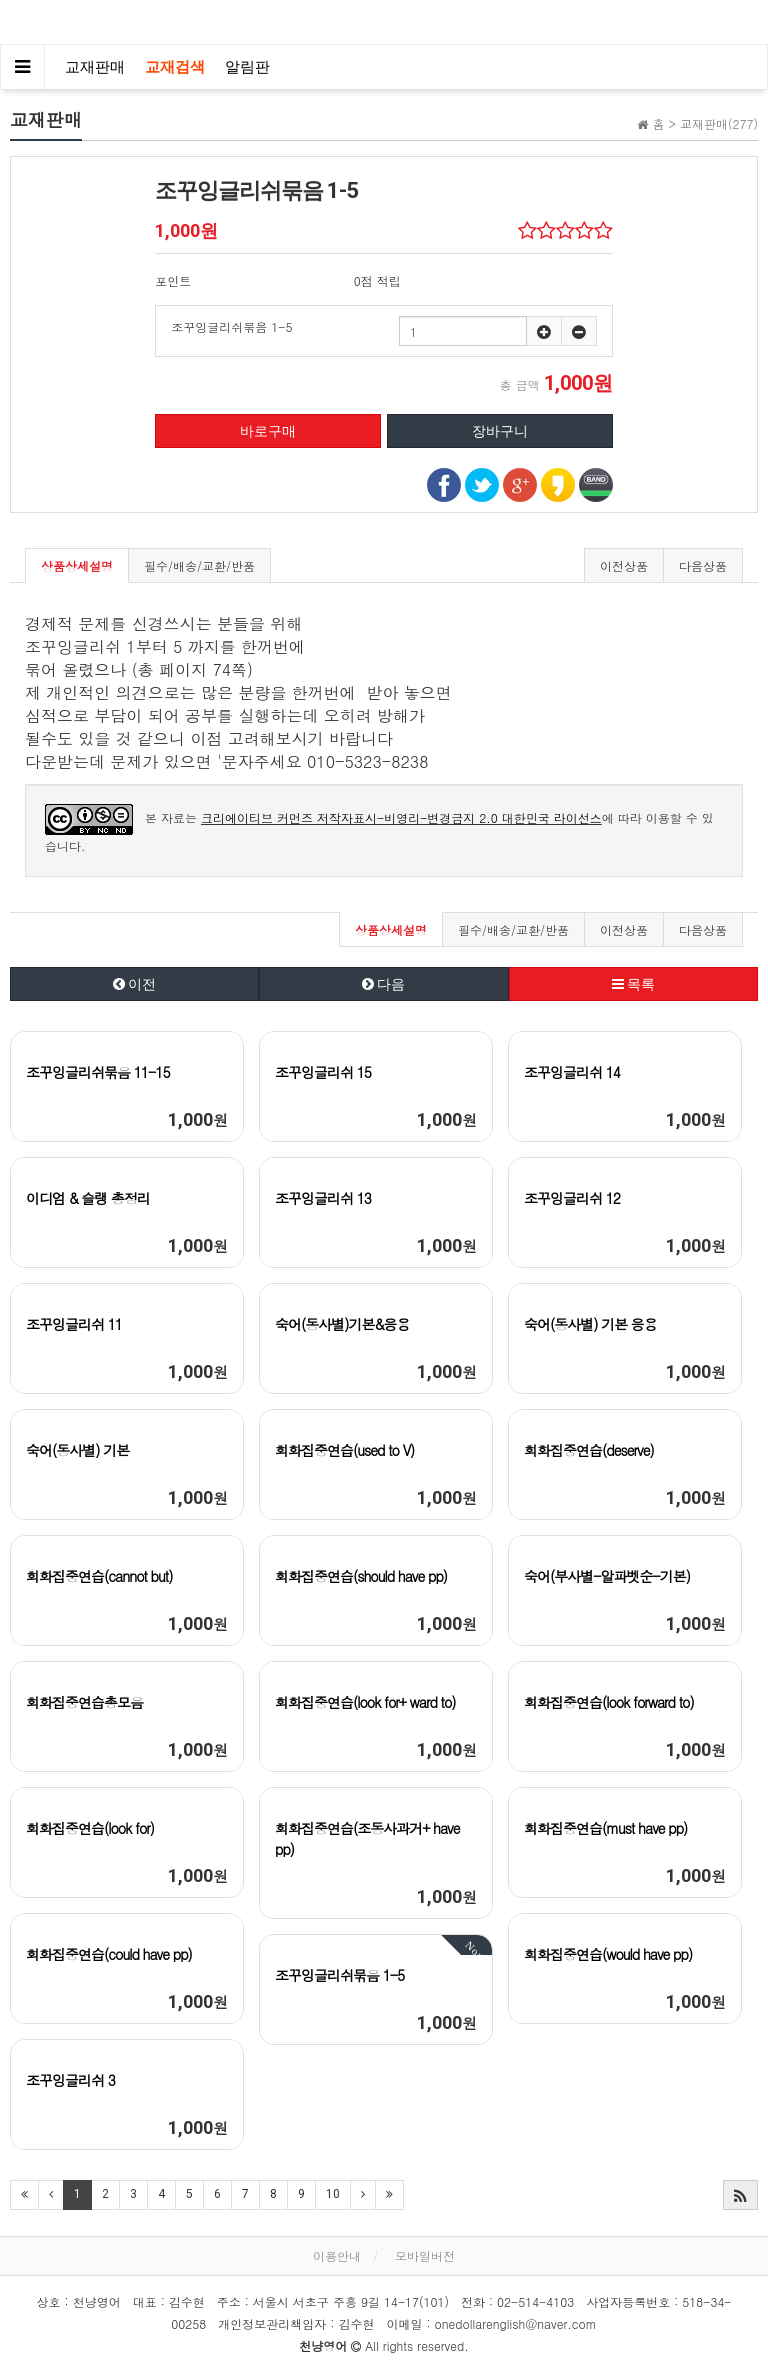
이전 (134, 984)
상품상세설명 (77, 565)
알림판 (247, 67)
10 (333, 2194)
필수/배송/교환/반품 (199, 565)
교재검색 (175, 67)
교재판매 (95, 67)
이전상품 (624, 565)
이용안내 (337, 2255)
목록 (633, 984)
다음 (383, 984)
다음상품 (703, 565)
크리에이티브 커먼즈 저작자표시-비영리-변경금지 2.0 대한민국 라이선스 (401, 817)
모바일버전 (425, 2255)
